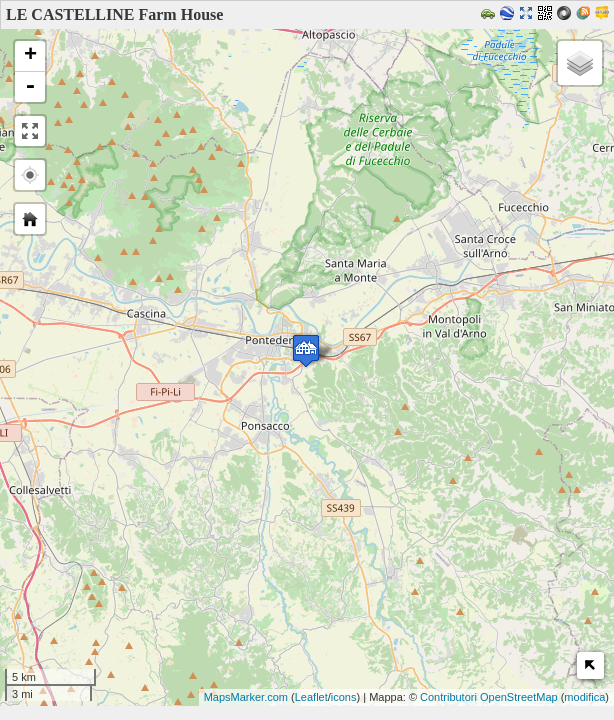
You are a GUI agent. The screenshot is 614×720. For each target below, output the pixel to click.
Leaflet (311, 697)
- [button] (30, 87)
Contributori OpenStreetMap (489, 697)
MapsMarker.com (246, 697)
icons (344, 697)
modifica (584, 697)
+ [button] (30, 56)
